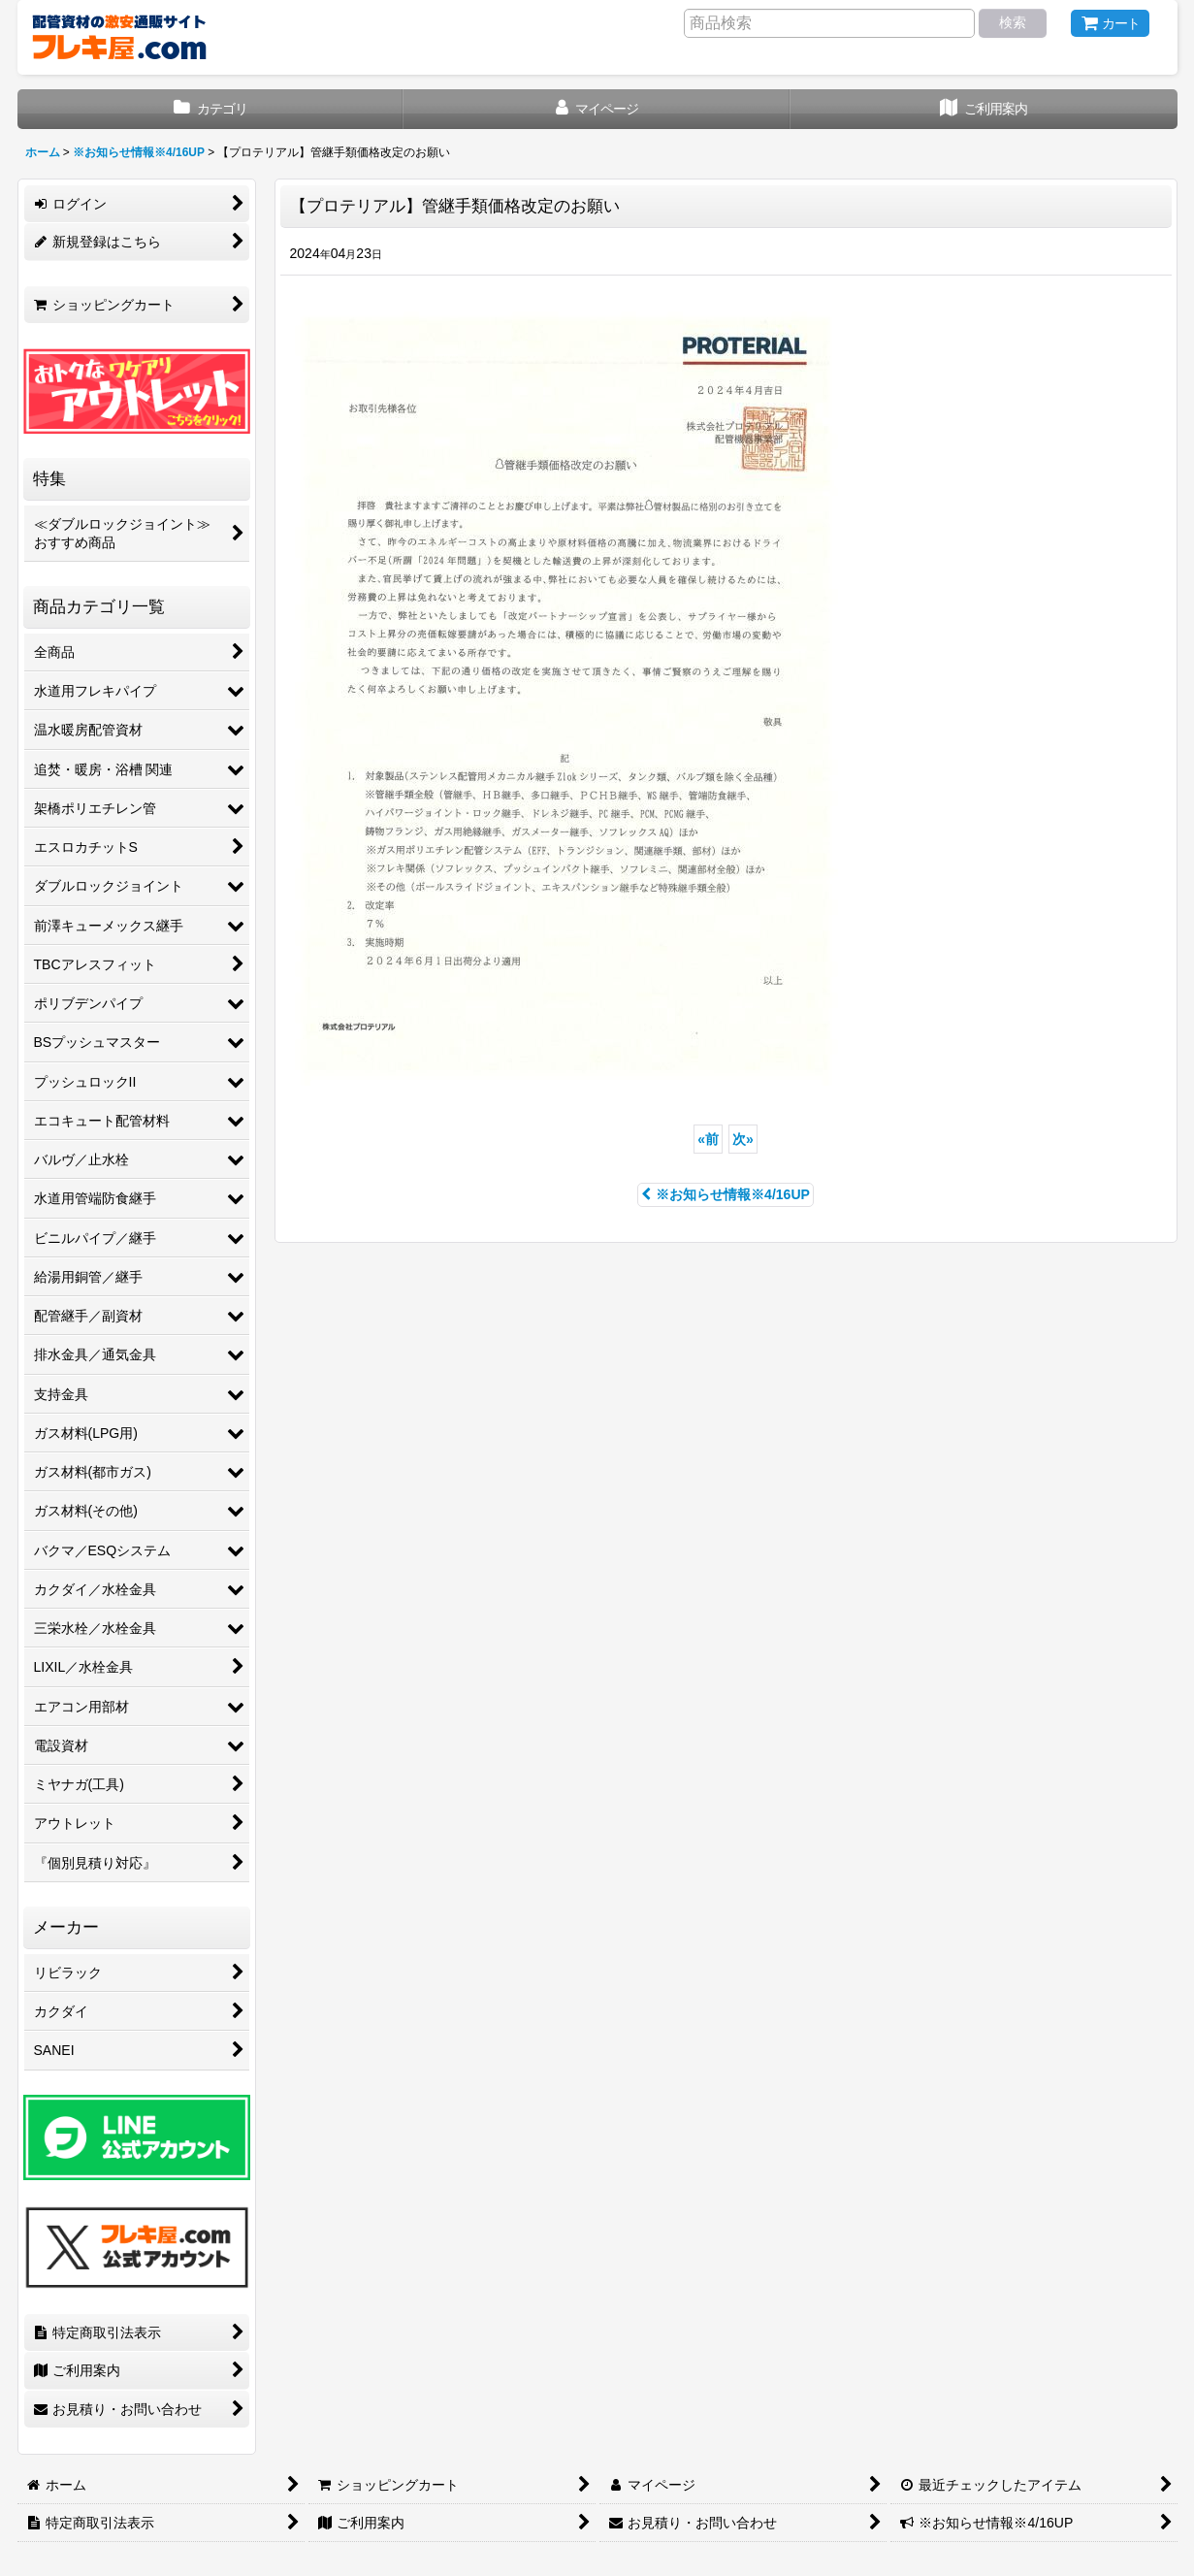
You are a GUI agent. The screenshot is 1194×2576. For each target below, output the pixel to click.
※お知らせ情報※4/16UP (725, 1194)
